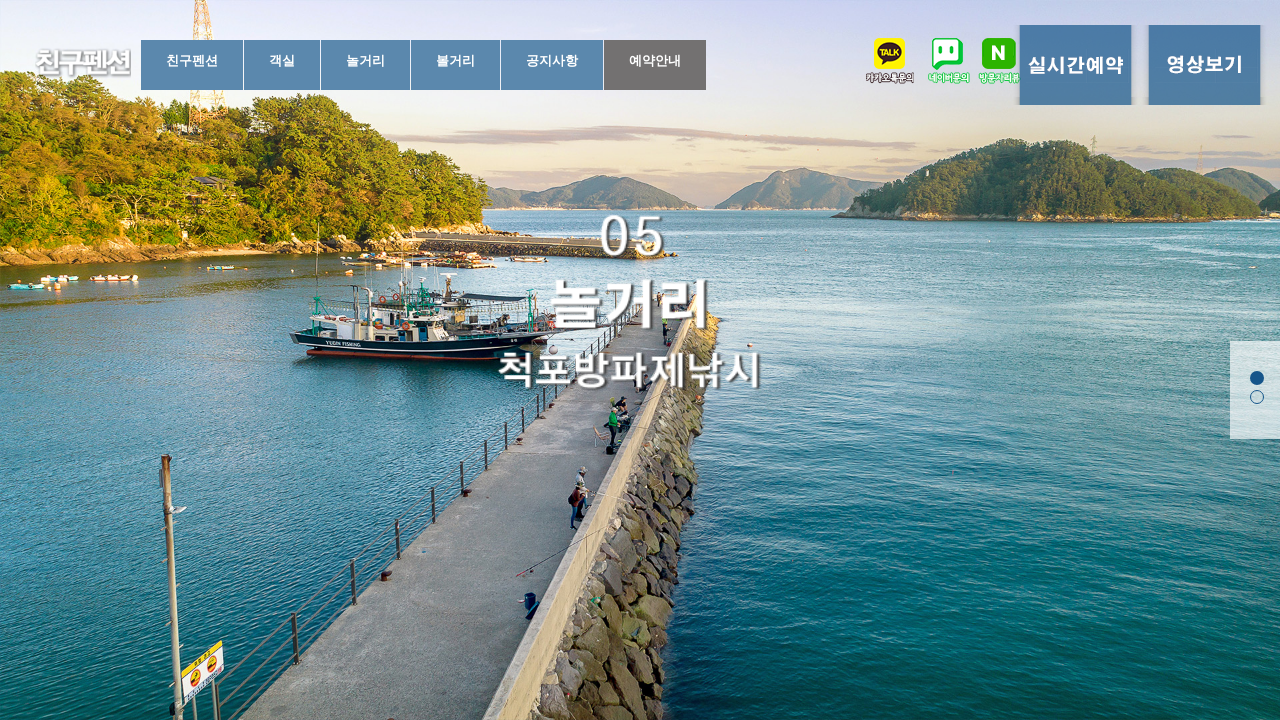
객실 (282, 60)
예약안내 (655, 60)
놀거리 (365, 60)
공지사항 (552, 60)
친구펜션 (192, 60)
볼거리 (455, 60)
